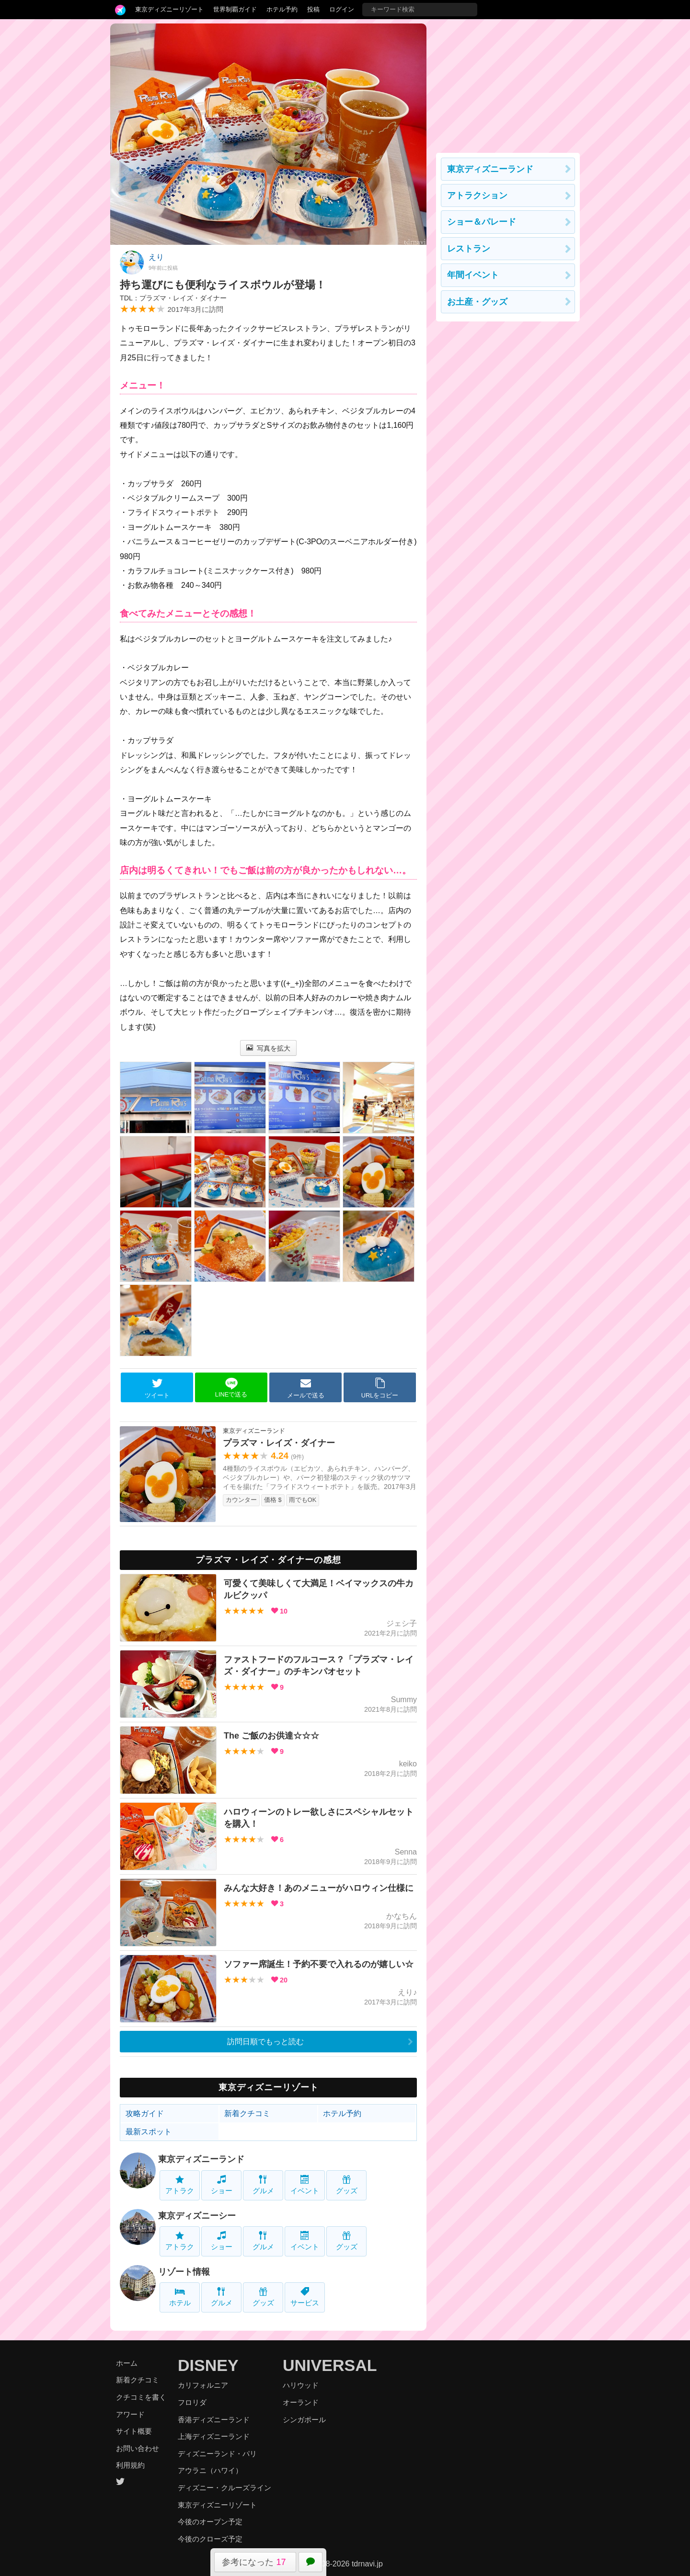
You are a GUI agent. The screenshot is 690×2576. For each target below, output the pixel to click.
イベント (304, 2185)
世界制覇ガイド (235, 9)
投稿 (313, 9)
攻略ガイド (145, 2113)
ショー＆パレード (481, 222)
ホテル (180, 2297)
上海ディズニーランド (214, 2436)
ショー (221, 2185)
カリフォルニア (203, 2385)
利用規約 (130, 2465)
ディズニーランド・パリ (217, 2454)
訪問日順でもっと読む (265, 2042)
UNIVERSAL (330, 2365)
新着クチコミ (247, 2113)
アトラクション (477, 195)
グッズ (346, 2185)
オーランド (301, 2402)
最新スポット (149, 2132)
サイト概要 (134, 2431)
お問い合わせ (137, 2448)
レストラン (468, 248)
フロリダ (192, 2402)
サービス (304, 2297)
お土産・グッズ (477, 302)
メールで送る (305, 1387)
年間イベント (473, 275)
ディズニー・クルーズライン (224, 2488)
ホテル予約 (282, 9)
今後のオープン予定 (210, 2522)
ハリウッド (301, 2385)
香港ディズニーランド (214, 2420)
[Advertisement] (508, 83)
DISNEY (208, 2365)
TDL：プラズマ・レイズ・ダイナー (173, 298)
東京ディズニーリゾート (169, 9)
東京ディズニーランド (201, 2159)
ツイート (157, 1387)
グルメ (263, 2185)
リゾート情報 (184, 2272)
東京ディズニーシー (197, 2216)
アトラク (179, 2185)
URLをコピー (380, 1387)
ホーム (127, 2363)
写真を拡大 (268, 1048)
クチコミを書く (141, 2397)
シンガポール (304, 2420)
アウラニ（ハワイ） (210, 2470)
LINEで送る (231, 1387)
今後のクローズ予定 (210, 2539)
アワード (130, 2414)
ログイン (341, 9)
